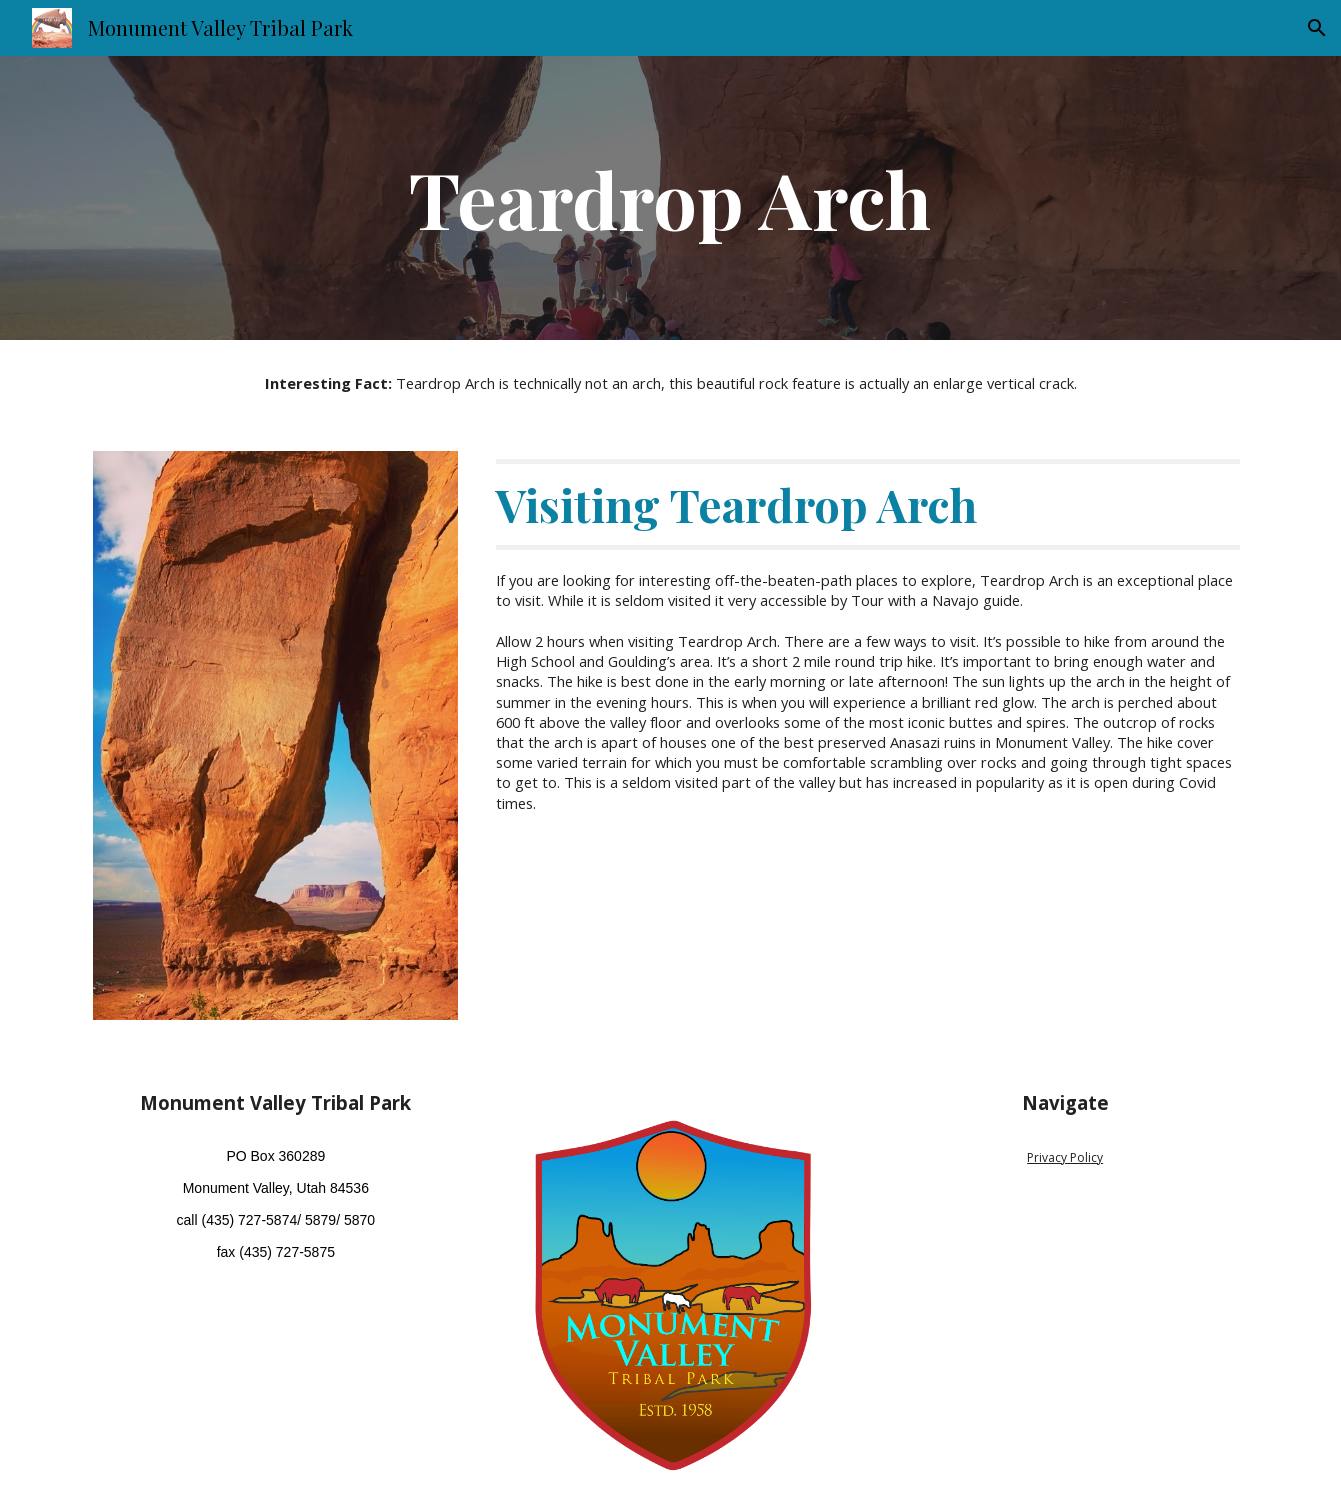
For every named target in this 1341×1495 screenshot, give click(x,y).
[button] (1317, 28)
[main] (671, 198)
